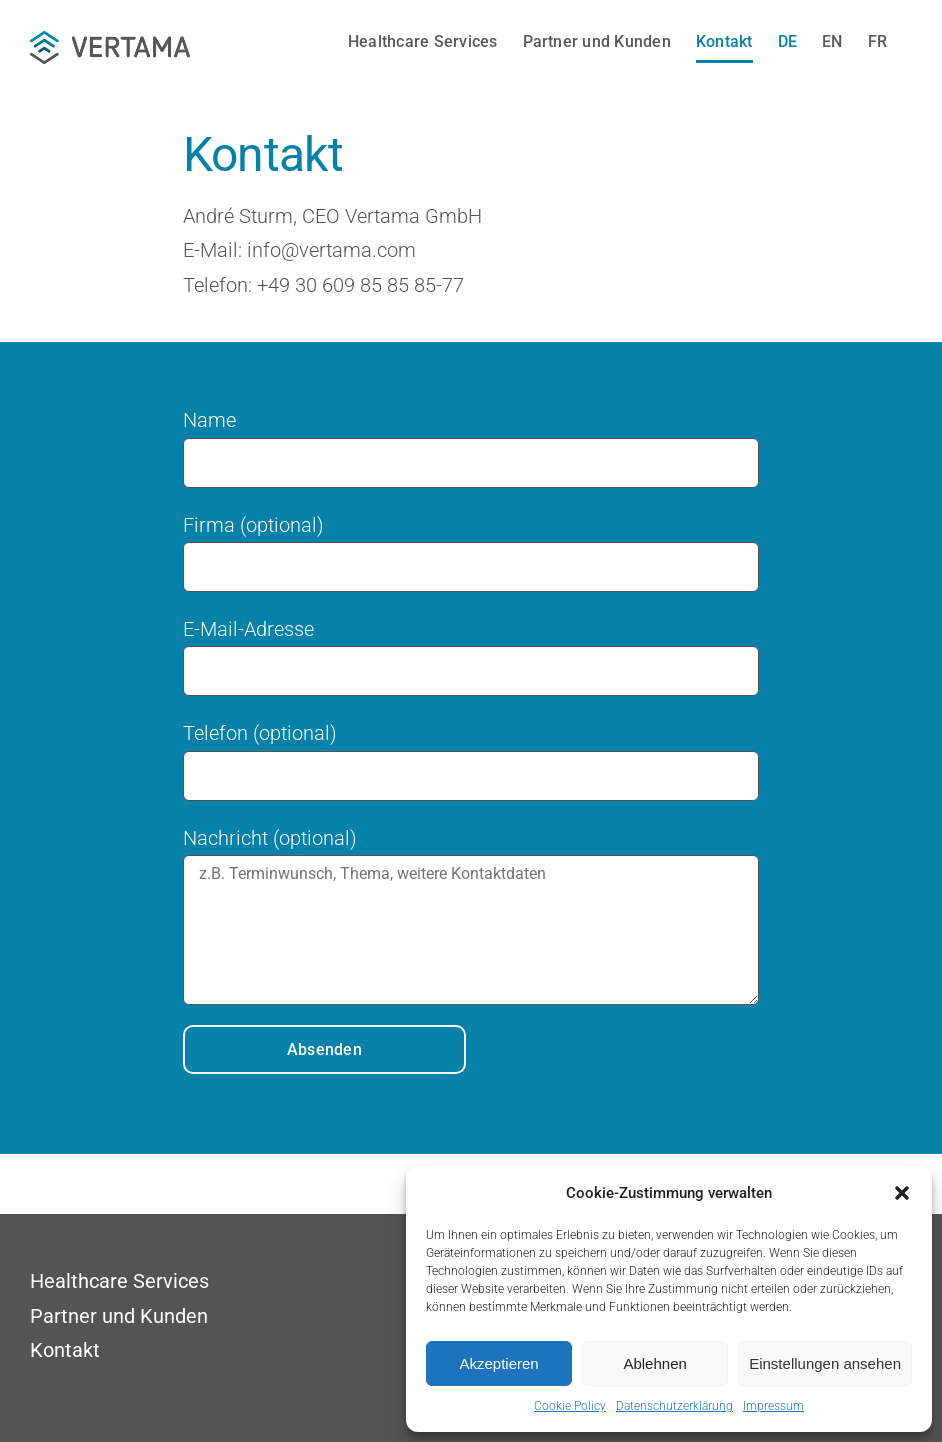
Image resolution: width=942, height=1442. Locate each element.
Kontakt (65, 1350)
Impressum (773, 1406)
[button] (902, 1193)
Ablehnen (654, 1363)
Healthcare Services (119, 1281)
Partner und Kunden (119, 1316)
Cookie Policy (570, 1406)
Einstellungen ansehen (825, 1363)
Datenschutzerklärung (674, 1406)
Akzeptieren (498, 1363)
